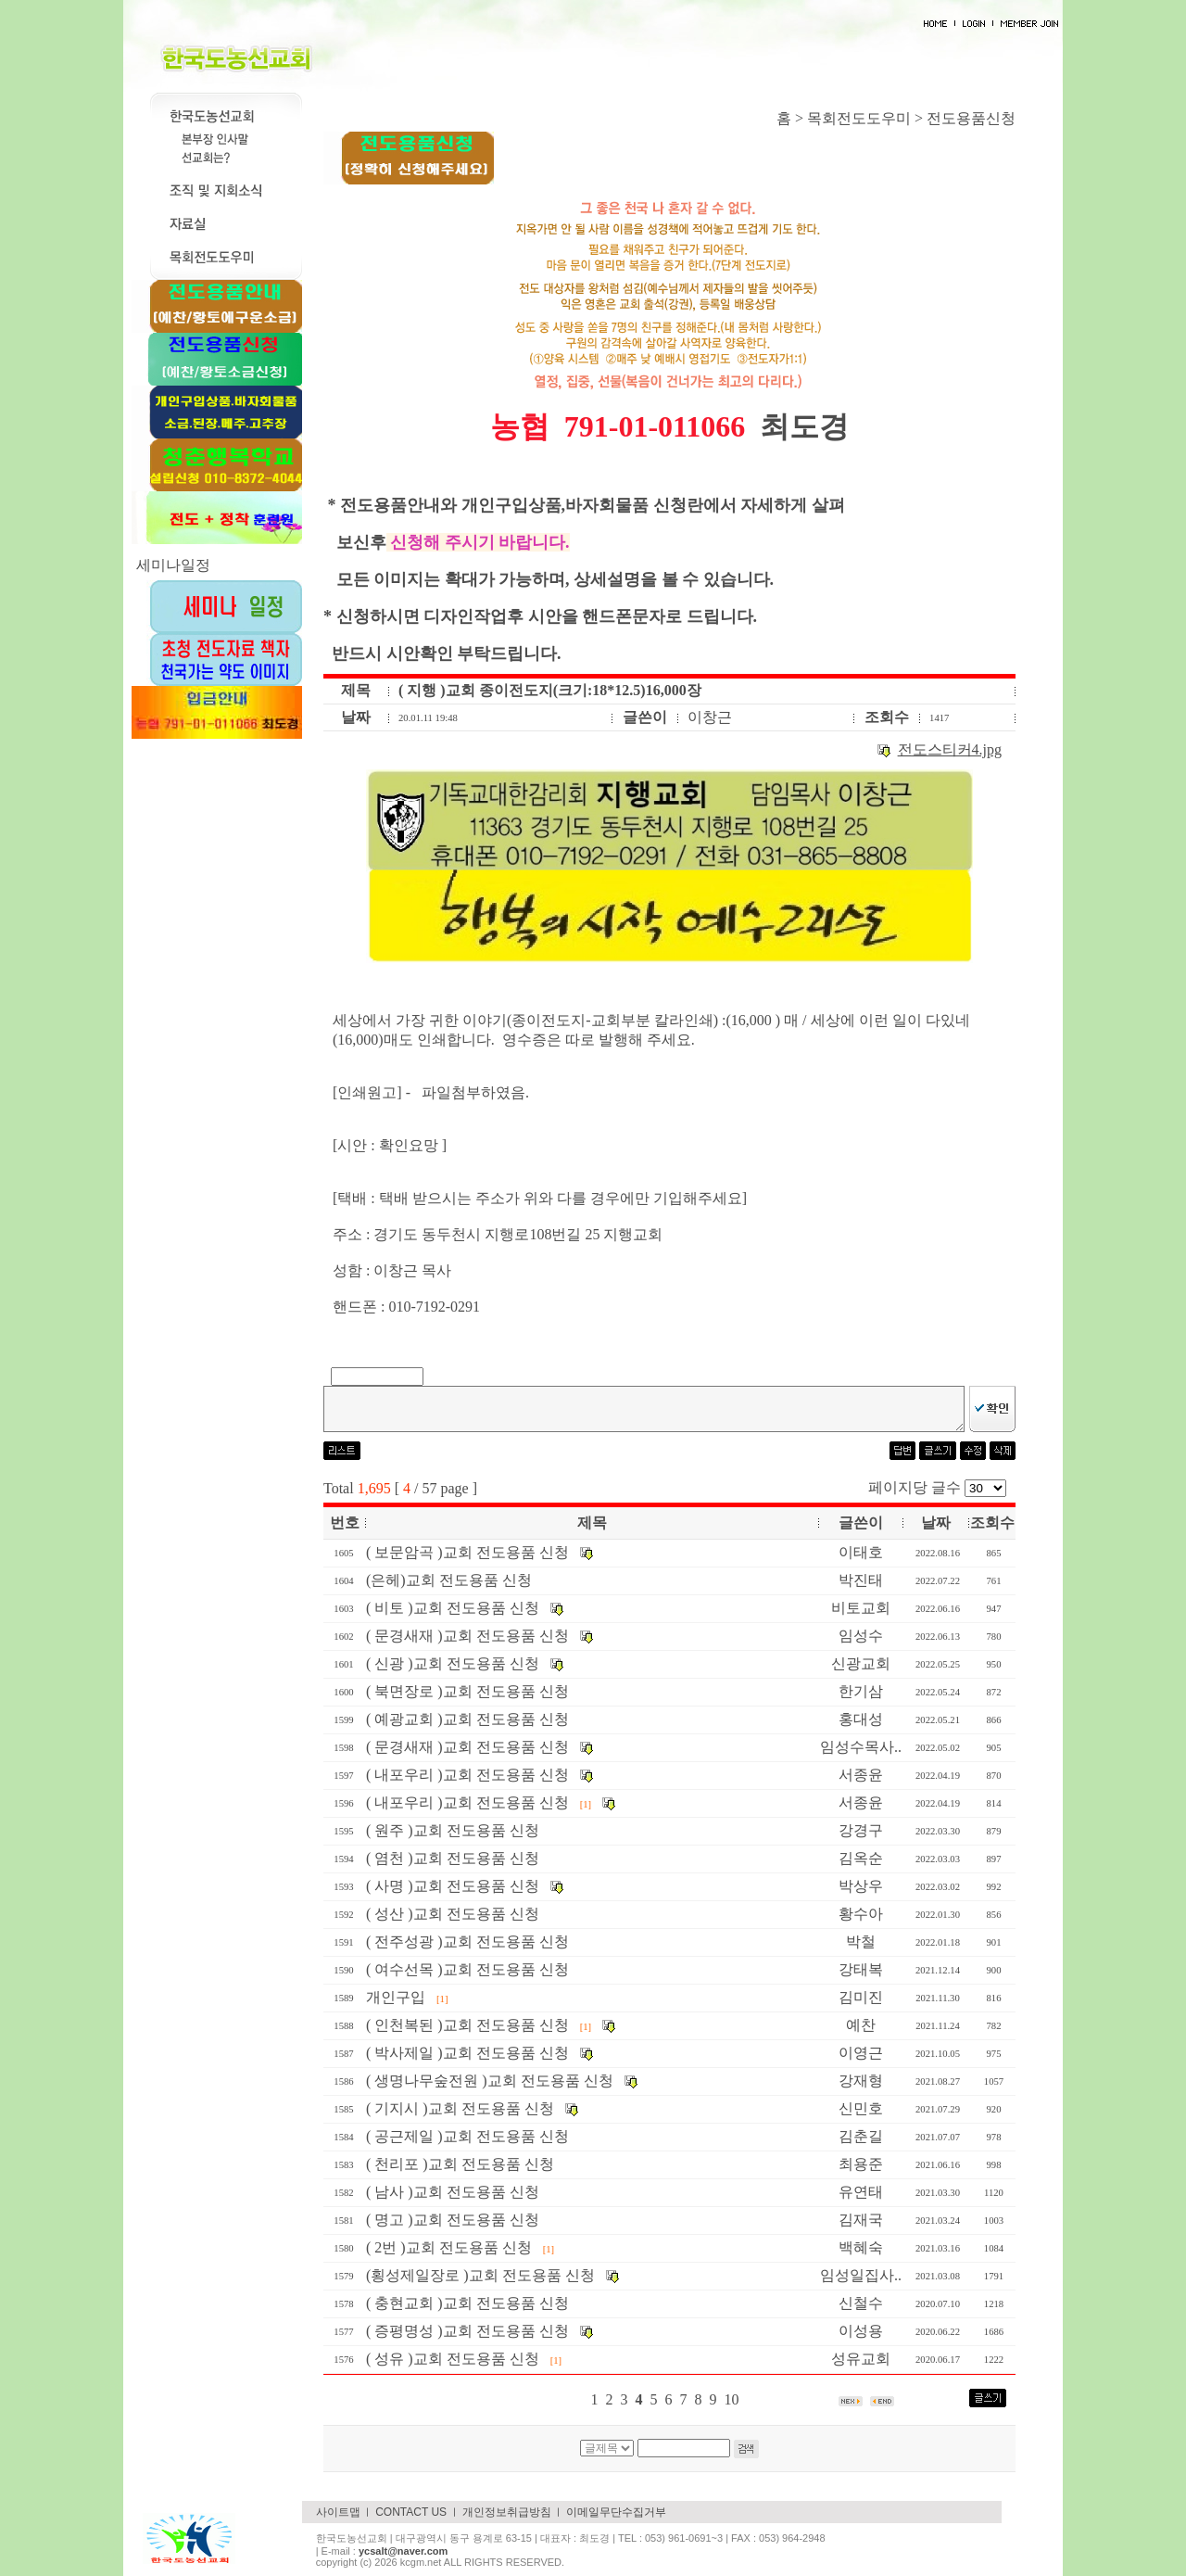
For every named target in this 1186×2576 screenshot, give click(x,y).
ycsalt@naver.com (403, 2551)
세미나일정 (173, 565)
